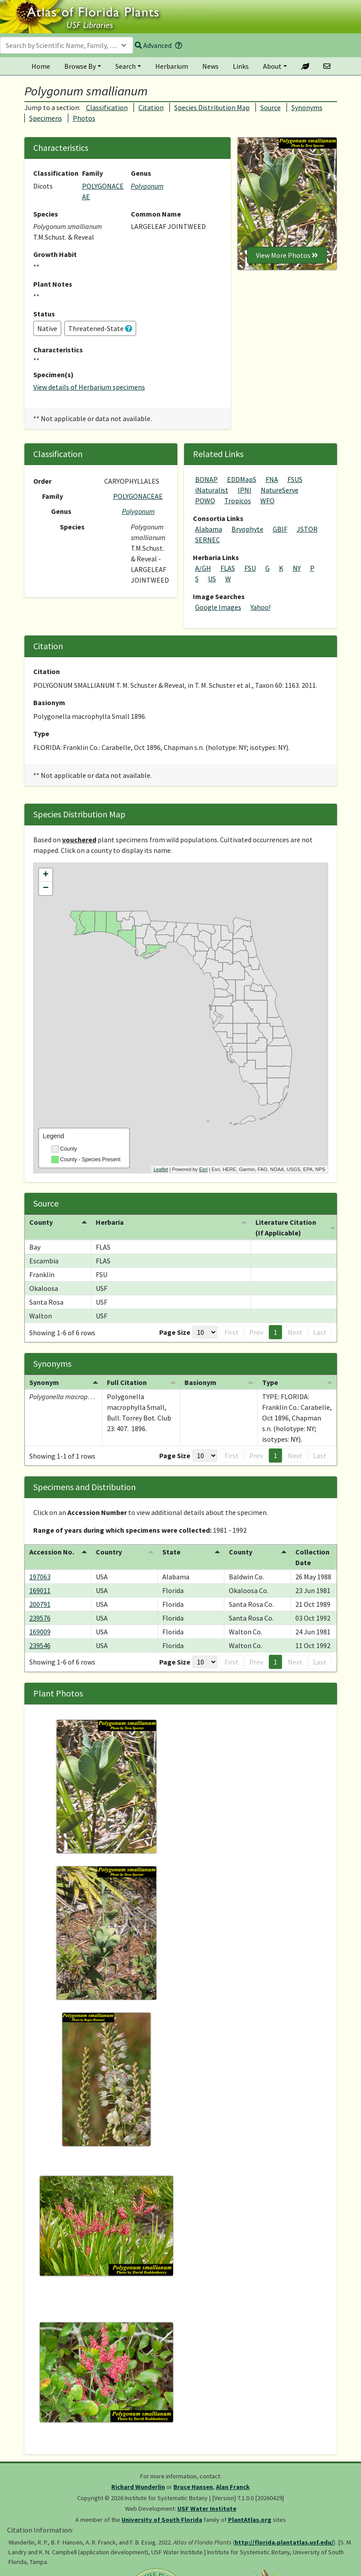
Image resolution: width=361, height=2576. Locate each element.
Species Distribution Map (212, 107)
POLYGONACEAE (138, 496)
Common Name (156, 213)
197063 (40, 1576)
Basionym (49, 702)
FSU (250, 568)
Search (125, 66)
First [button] (231, 1332)
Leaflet (160, 1169)
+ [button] (45, 875)
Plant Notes (52, 284)
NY (297, 568)
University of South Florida (162, 2520)
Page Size (174, 1332)
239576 (40, 1617)
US (212, 578)
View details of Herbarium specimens (89, 387)
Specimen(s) (53, 374)
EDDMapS (241, 479)
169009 (40, 1631)
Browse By (80, 66)
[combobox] (66, 45)
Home (40, 66)
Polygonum (147, 185)
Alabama (208, 529)
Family (92, 173)
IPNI (244, 489)
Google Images (218, 607)
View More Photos (287, 255)
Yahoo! (261, 607)
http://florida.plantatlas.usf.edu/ (284, 2542)
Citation (151, 107)
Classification (107, 107)
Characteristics (58, 349)
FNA (272, 479)
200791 (40, 1604)
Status (44, 313)
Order (42, 481)
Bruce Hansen (193, 2487)
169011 (40, 1590)
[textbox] (61, 45)
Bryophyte (247, 529)
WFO (267, 500)
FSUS (294, 479)
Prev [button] (256, 1332)
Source (270, 107)
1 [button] (275, 1332)
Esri (203, 1169)
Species (45, 213)
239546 (40, 1645)
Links (241, 66)
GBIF (280, 529)
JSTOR (307, 529)
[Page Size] (204, 1332)
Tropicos (237, 500)
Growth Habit (55, 254)
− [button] (45, 888)
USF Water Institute (206, 2509)
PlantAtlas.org (249, 2520)
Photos (84, 118)
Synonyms (306, 107)
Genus (141, 173)
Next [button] (295, 1332)
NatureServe (279, 489)
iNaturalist (211, 489)
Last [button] (319, 1332)
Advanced (153, 45)
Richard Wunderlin (138, 2487)
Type (41, 733)
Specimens (45, 118)
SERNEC (207, 539)
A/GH (203, 568)
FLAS (227, 568)
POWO (205, 500)
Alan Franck (233, 2487)
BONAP (206, 479)
